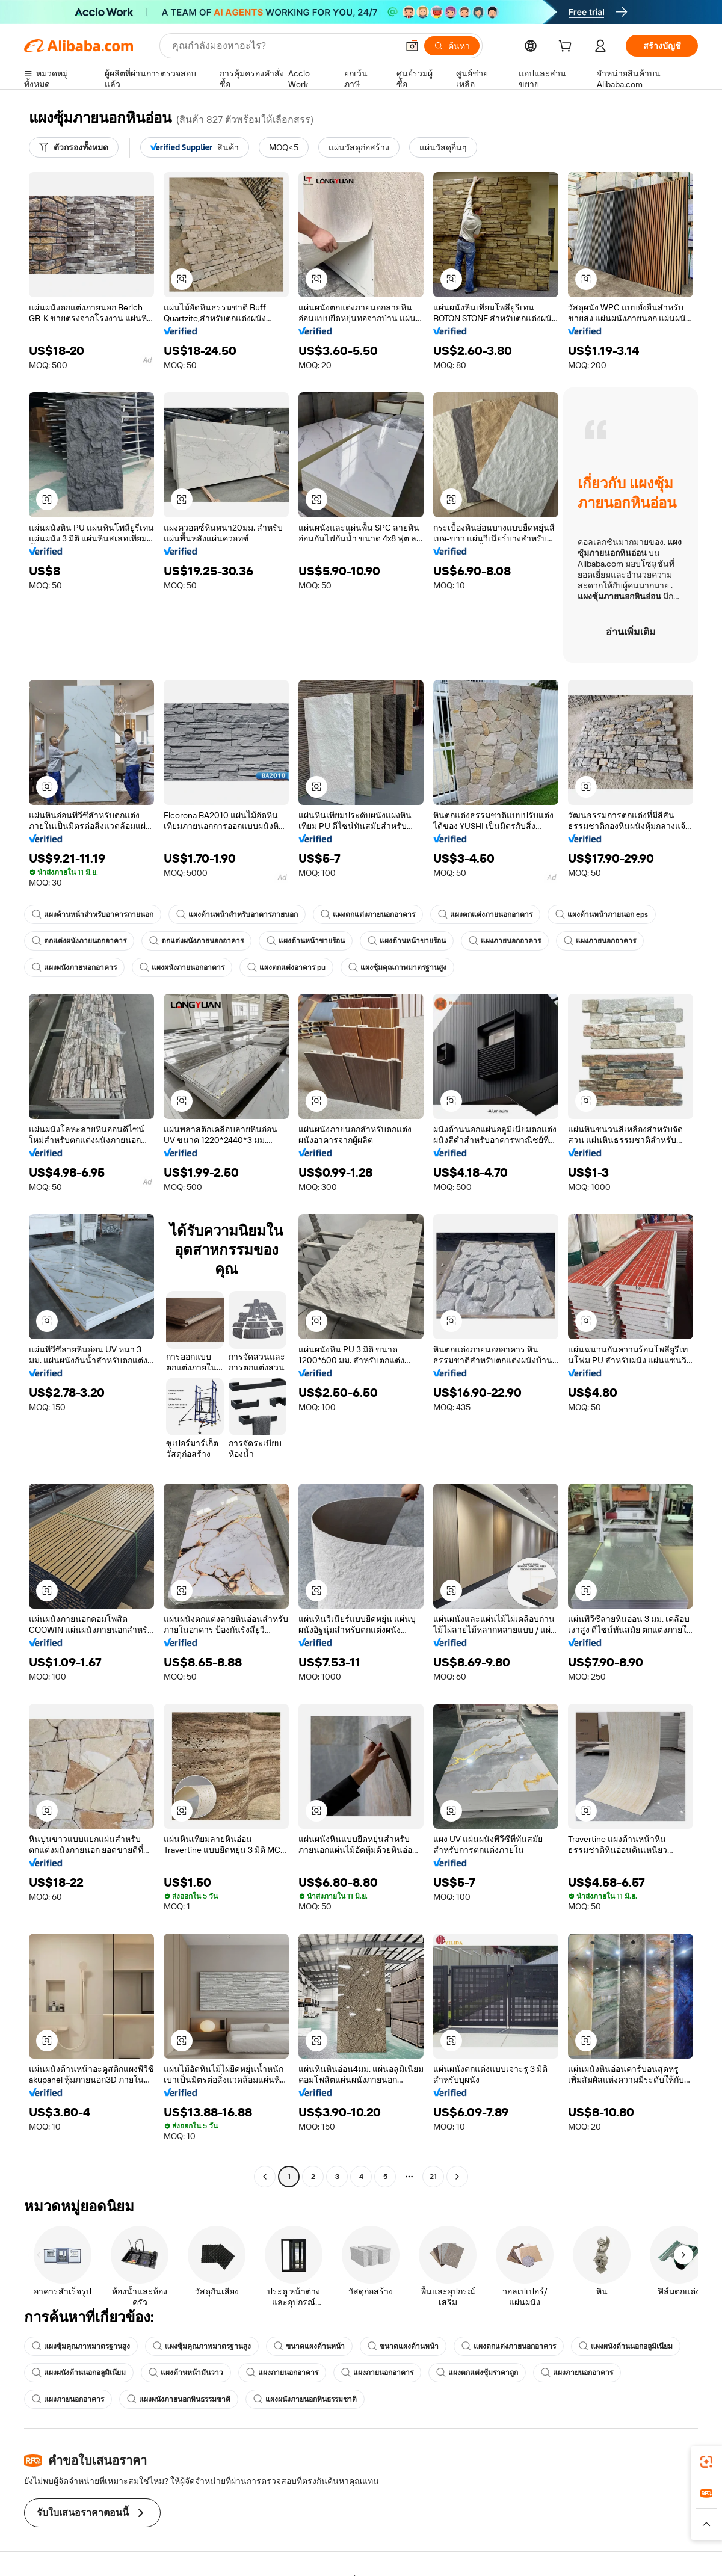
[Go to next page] (457, 2176)
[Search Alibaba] (283, 45)
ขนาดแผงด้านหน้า (309, 2346)
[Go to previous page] (265, 2176)
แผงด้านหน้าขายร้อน (306, 941)
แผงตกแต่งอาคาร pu (286, 967)
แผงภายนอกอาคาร (505, 941)
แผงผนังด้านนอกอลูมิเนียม (626, 2346)
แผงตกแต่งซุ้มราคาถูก (477, 2372)
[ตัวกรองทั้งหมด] (74, 147)
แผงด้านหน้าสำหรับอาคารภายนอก (92, 914)
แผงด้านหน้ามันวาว (186, 2372)
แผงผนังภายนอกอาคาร (74, 967)
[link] (706, 2461)
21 (433, 2176)
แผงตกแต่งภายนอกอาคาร (368, 914)
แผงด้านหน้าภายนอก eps (601, 914)
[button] (412, 46)
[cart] (567, 47)
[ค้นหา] (452, 45)
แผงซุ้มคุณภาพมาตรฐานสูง (397, 967)
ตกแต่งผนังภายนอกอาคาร (79, 941)
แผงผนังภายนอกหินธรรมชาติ (178, 2399)
